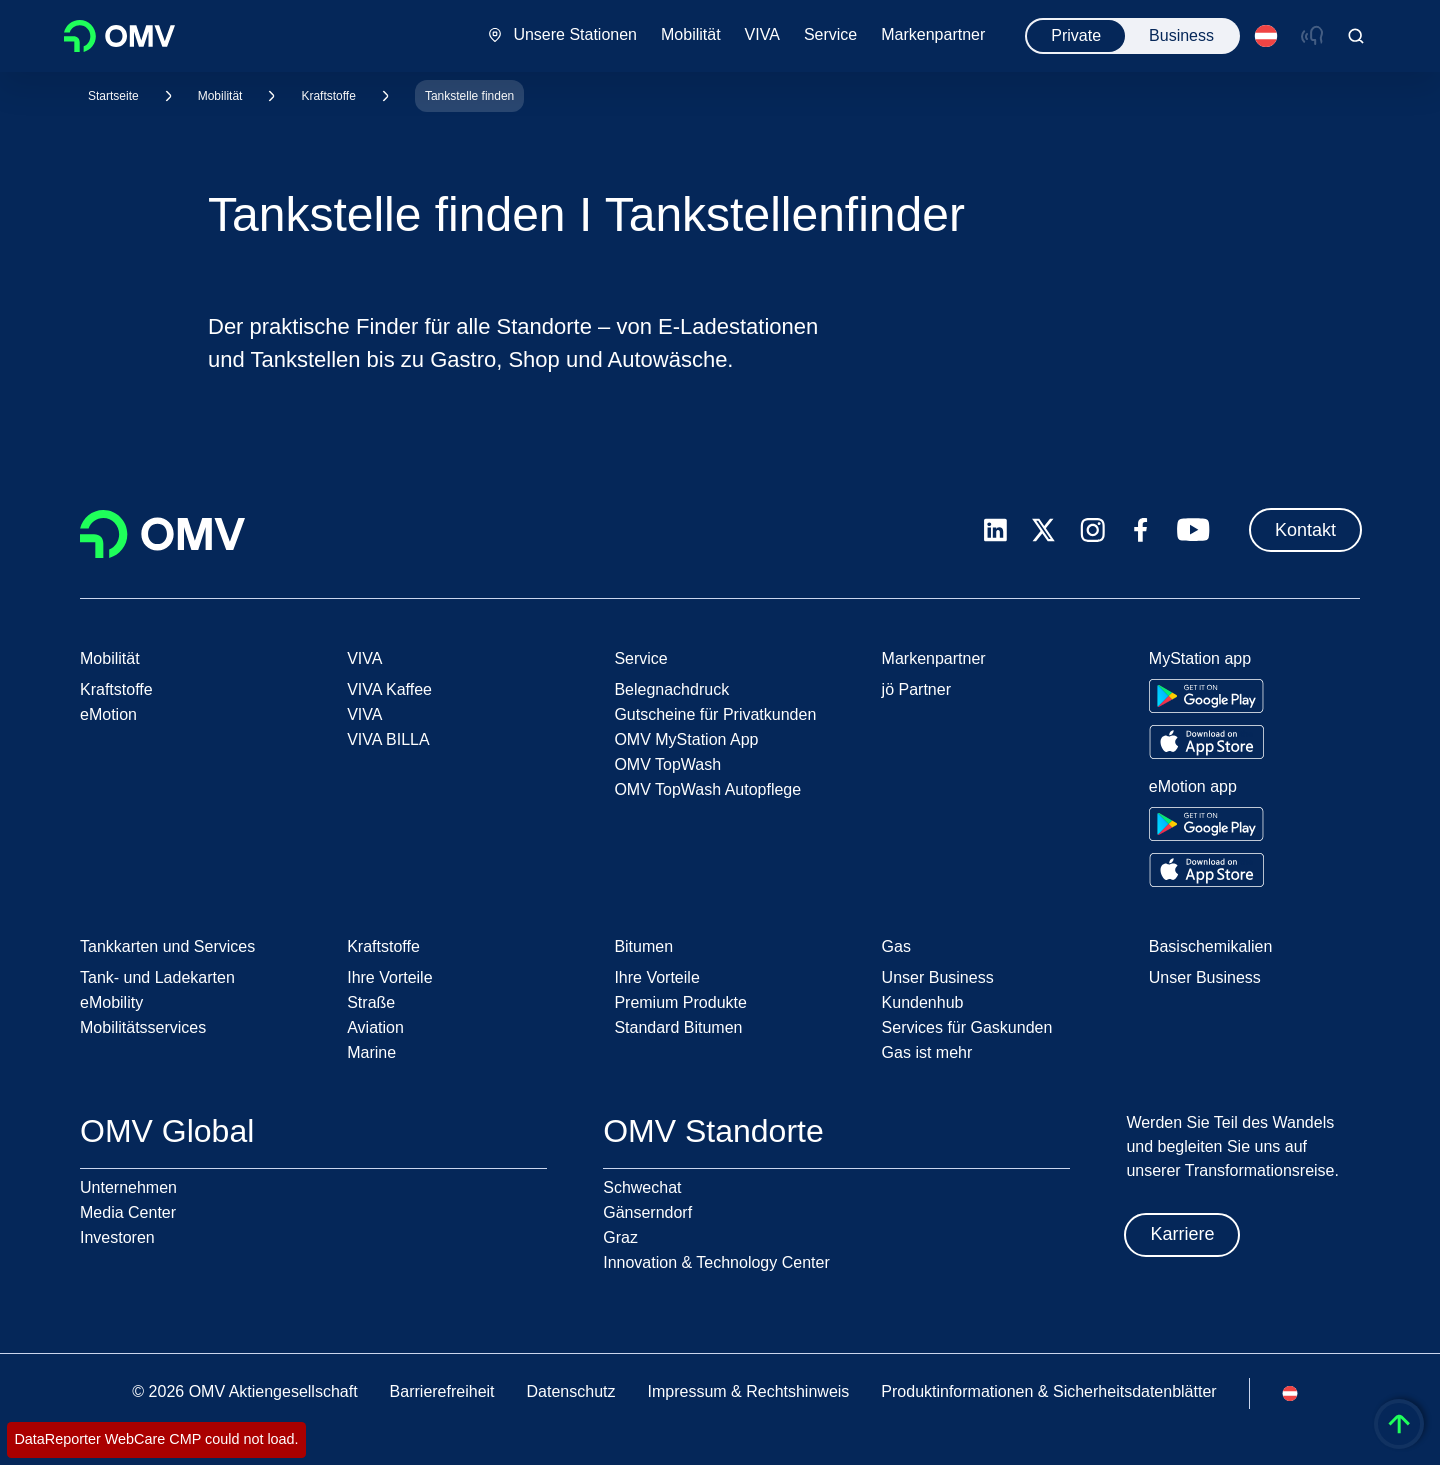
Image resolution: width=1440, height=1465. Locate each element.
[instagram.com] (1092, 530)
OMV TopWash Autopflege (707, 789)
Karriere (1182, 1234)
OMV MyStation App (686, 739)
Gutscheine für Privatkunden (715, 714)
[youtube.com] (1194, 530)
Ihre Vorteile (389, 977)
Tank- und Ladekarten (157, 977)
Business (1181, 35)
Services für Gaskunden (967, 1027)
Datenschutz (571, 1391)
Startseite (113, 96)
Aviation (375, 1027)
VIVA (364, 714)
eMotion (108, 714)
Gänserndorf (647, 1212)
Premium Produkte (680, 1002)
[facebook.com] (1141, 530)
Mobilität (220, 96)
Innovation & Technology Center (716, 1262)
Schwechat (642, 1187)
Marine (371, 1052)
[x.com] (1044, 530)
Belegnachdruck (671, 689)
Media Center (128, 1212)
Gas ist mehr (927, 1052)
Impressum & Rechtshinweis (748, 1391)
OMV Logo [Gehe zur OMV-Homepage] (119, 36)
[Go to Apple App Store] (1206, 742)
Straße (371, 1002)
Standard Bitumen (678, 1027)
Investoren (117, 1237)
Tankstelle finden (469, 96)
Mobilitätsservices (143, 1027)
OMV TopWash (667, 764)
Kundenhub (923, 1002)
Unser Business (938, 977)
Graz (620, 1237)
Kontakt (1305, 530)
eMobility (111, 1002)
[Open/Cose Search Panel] (1356, 36)
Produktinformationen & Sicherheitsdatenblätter (1048, 1391)
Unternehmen (128, 1187)
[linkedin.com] (995, 530)
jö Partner (916, 689)
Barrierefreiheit (442, 1391)
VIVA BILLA (388, 739)
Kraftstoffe (328, 96)
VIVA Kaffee (389, 689)
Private (1076, 35)
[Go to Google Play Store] (1206, 696)
